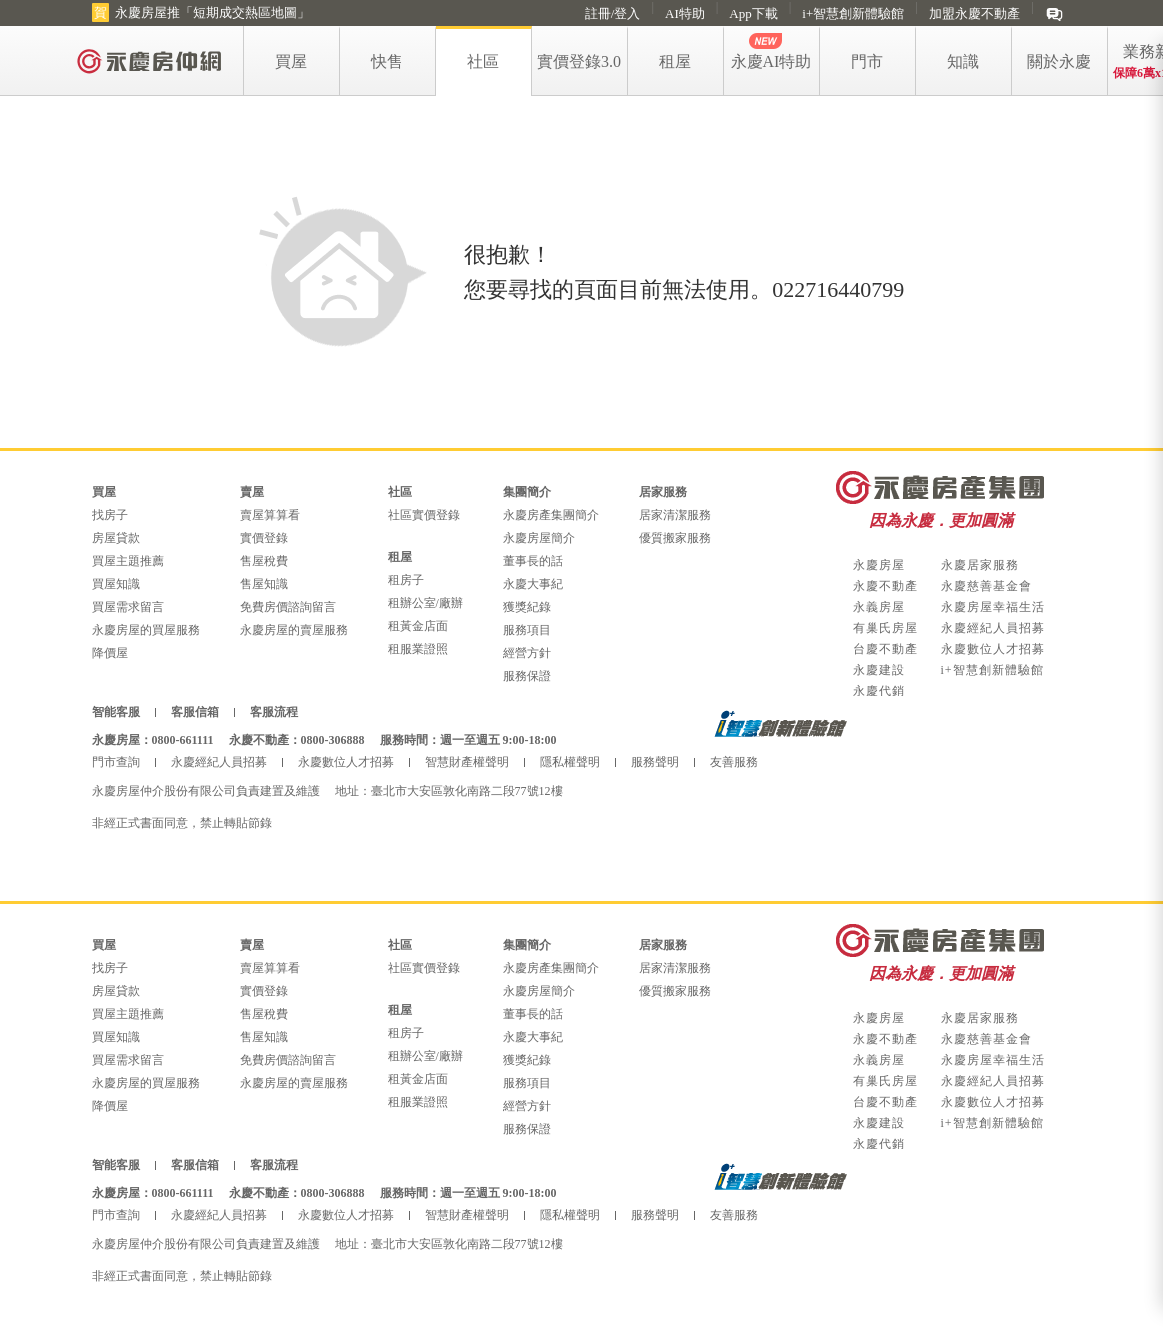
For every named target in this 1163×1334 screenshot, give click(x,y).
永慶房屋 (879, 565)
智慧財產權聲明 (467, 762)
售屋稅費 (264, 561)
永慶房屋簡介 (539, 538)
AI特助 (685, 13)
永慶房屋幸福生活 (993, 607)
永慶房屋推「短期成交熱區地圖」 (212, 12)
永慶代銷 (879, 691)
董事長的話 (533, 561)
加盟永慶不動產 (974, 13)
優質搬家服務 (675, 538)
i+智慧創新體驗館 (853, 13)
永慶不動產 (885, 586)
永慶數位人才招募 (993, 649)
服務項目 (527, 630)
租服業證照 (418, 649)
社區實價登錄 (424, 515)
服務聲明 (655, 762)
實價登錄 (264, 538)
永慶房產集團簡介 (551, 515)
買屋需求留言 (128, 607)
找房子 (110, 515)
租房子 (406, 580)
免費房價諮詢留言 (288, 607)
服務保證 (527, 676)
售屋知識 (264, 584)
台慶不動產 (885, 649)
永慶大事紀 (533, 584)
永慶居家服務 (980, 565)
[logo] (150, 60)
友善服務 (734, 762)
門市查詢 (116, 762)
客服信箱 (195, 712)
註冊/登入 (613, 13)
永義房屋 (879, 607)
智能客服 (116, 712)
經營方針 (527, 653)
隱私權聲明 (570, 762)
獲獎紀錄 (527, 607)
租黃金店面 (418, 626)
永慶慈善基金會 (986, 586)
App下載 (753, 13)
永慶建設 (879, 670)
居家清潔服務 (675, 515)
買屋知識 (116, 584)
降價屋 (110, 653)
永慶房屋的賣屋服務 (294, 630)
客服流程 (274, 712)
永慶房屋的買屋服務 (146, 630)
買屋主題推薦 (128, 561)
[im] (1054, 13)
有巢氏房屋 (885, 628)
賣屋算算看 (270, 515)
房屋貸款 (116, 538)
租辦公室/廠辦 (425, 603)
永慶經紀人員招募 (993, 628)
